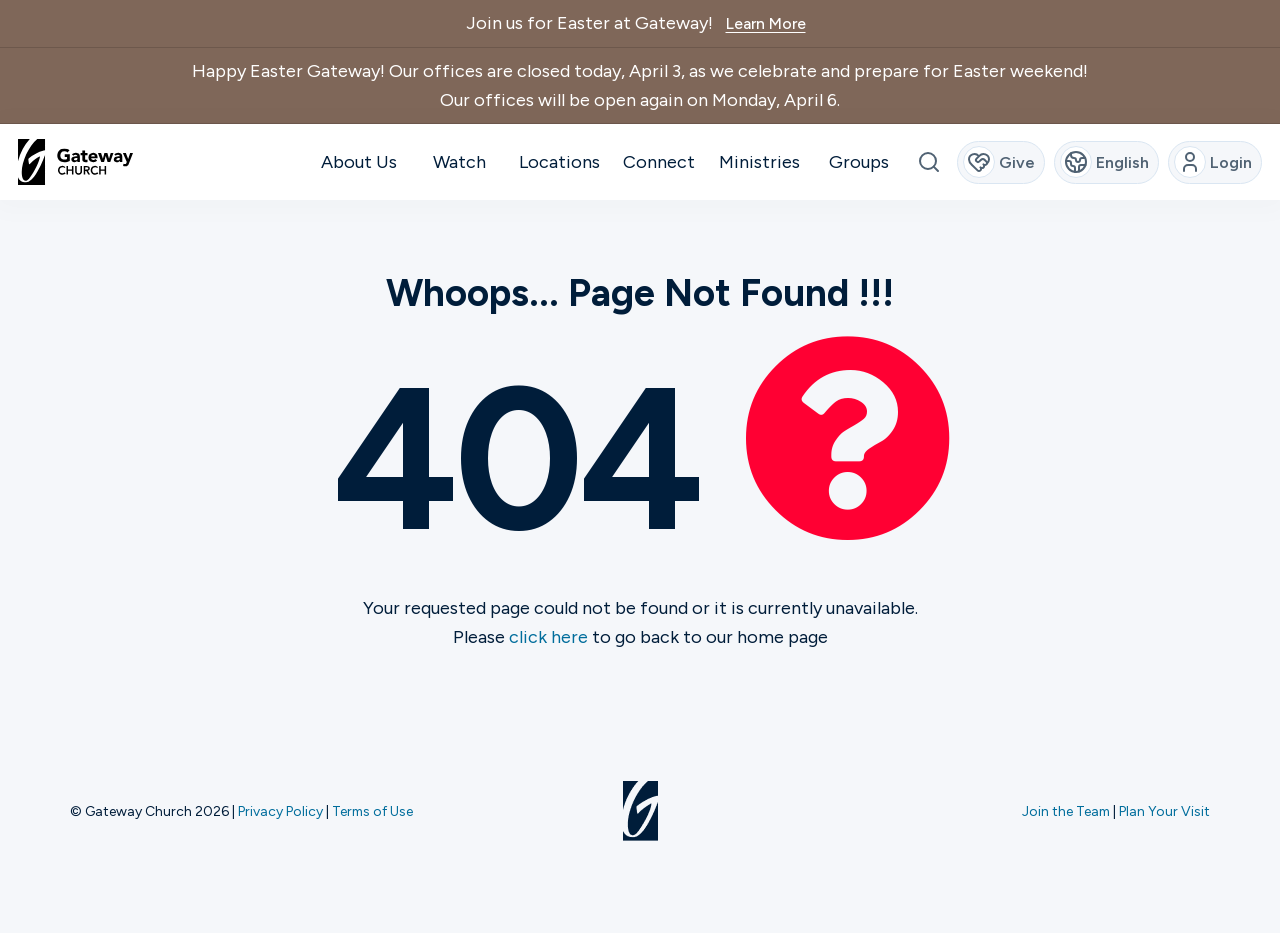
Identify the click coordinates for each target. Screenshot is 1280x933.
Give (999, 162)
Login (1213, 162)
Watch (459, 162)
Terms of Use (372, 811)
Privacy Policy (280, 811)
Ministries (759, 162)
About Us (359, 162)
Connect (659, 162)
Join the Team (1066, 811)
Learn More (766, 23)
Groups (859, 162)
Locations (559, 162)
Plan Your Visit (1164, 811)
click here (548, 637)
